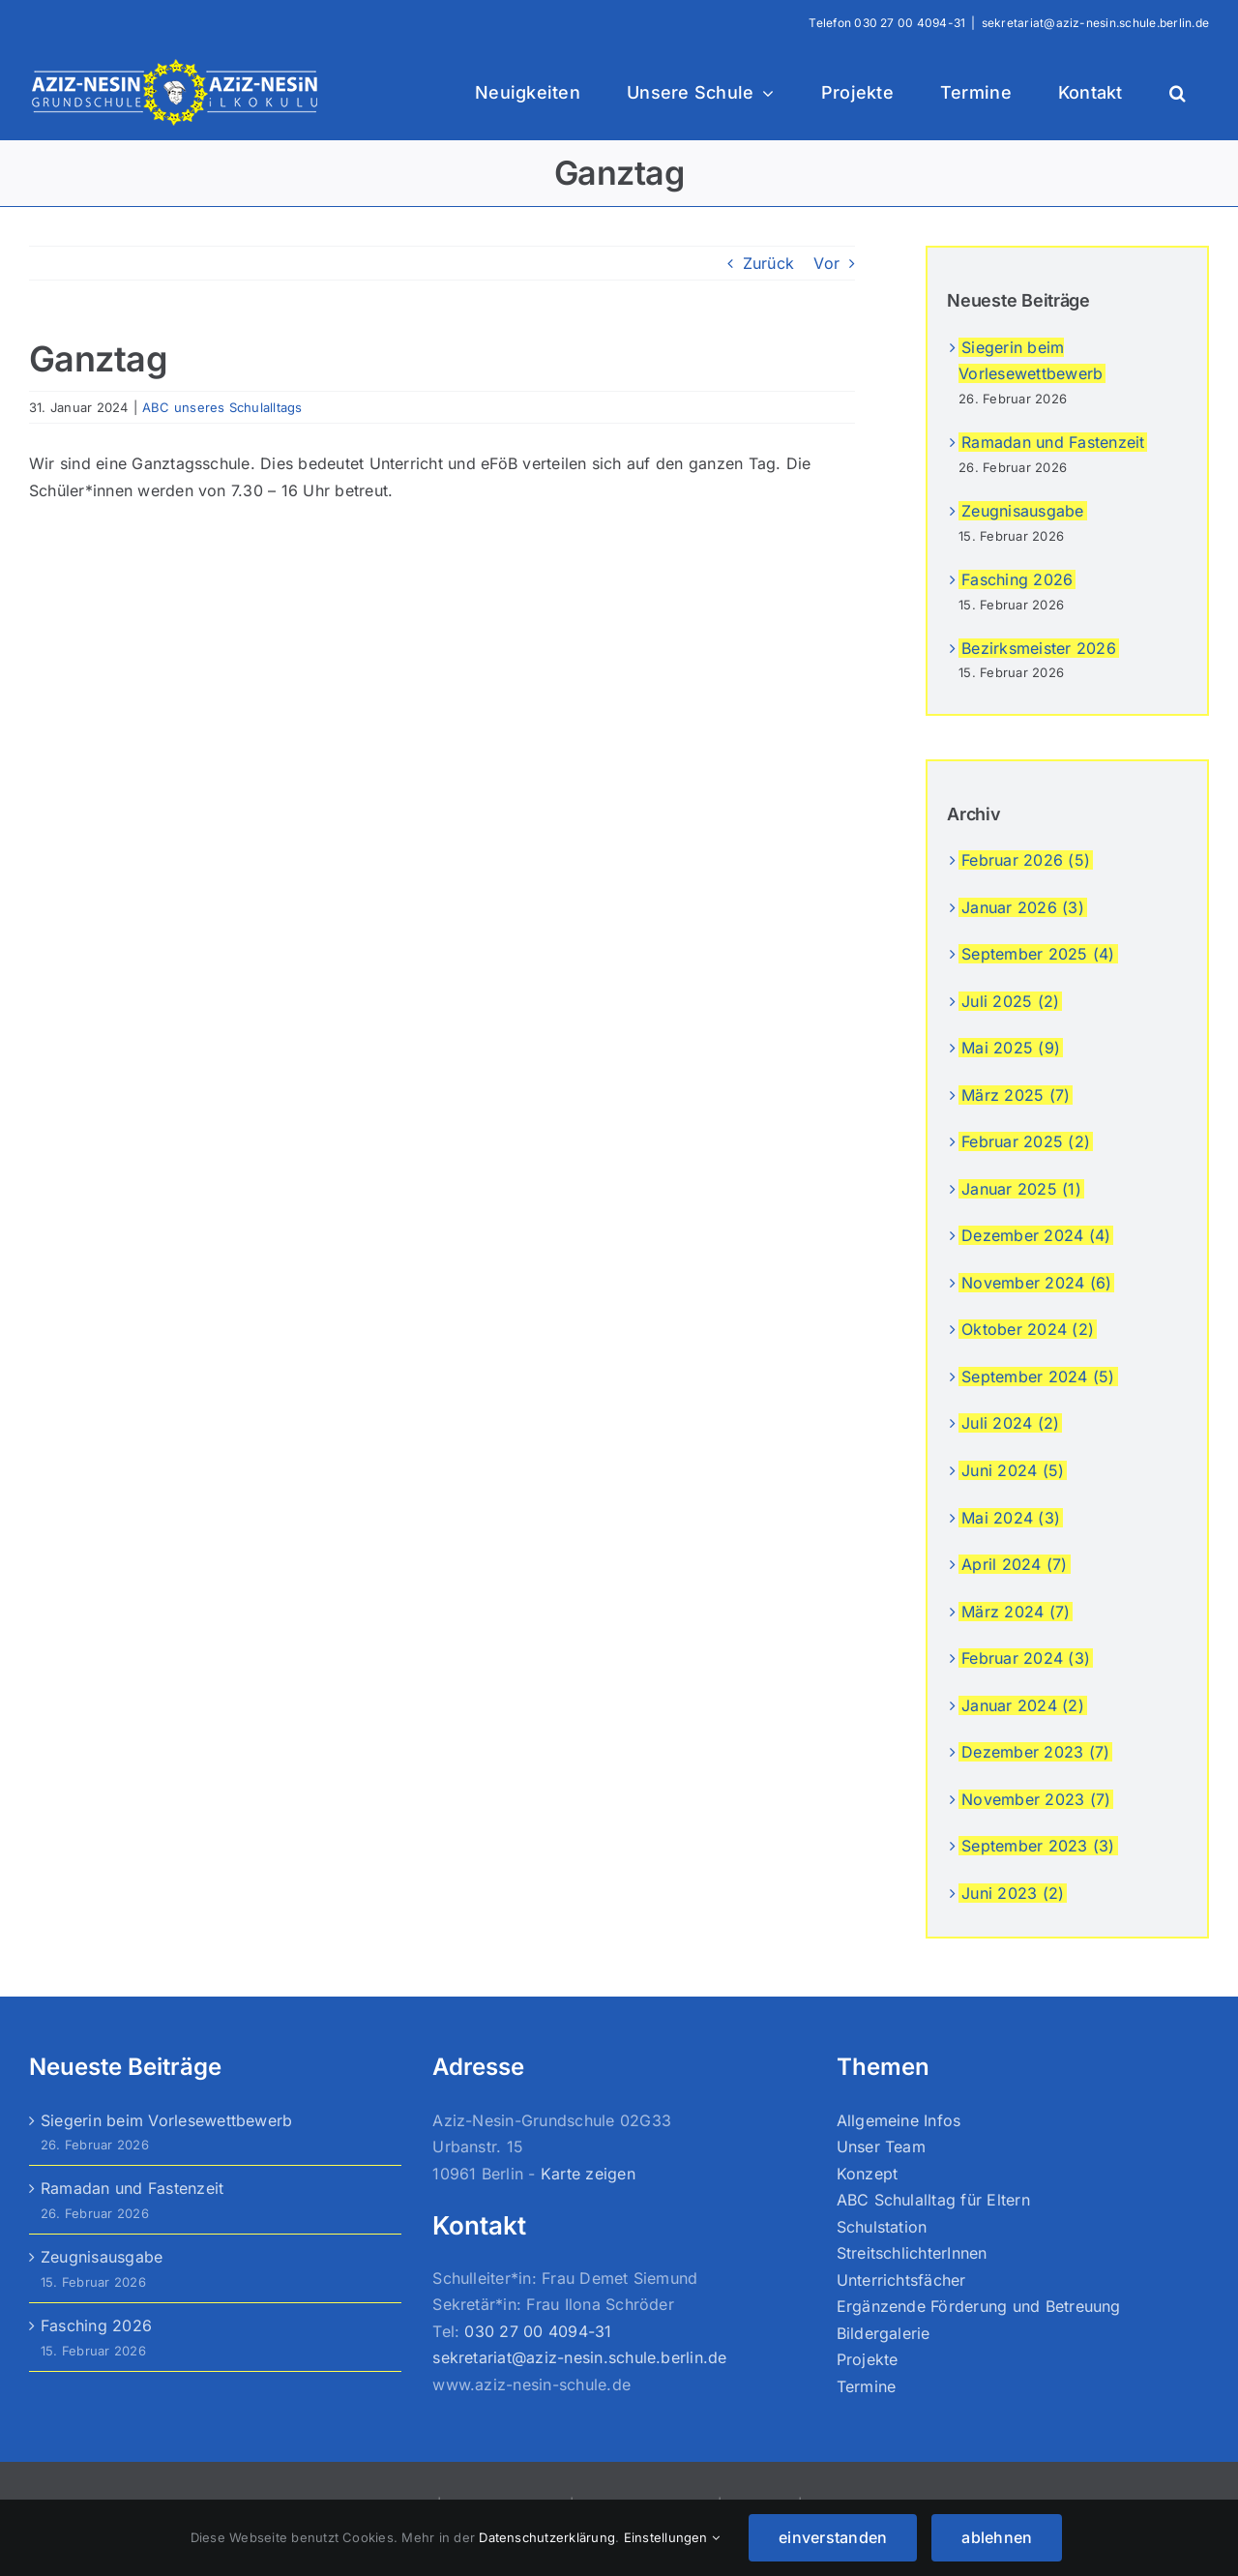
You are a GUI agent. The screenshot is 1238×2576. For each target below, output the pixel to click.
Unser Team (881, 2146)
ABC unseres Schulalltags (222, 407)
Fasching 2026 (1017, 579)
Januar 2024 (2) (1022, 1705)
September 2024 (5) (1037, 1376)
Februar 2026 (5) (1025, 860)
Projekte (868, 2359)
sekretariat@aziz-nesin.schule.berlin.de (1095, 22)
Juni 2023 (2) (1012, 1893)
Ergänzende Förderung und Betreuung (979, 2306)
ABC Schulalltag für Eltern (933, 2199)
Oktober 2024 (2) (1027, 1329)
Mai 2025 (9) (1010, 1047)
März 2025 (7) (1015, 1095)
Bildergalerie (883, 2333)
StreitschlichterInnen (912, 2253)
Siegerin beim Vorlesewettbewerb (166, 2120)
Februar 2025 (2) (1025, 1141)
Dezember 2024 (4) (1035, 1235)
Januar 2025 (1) (1021, 1189)
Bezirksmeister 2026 (1038, 648)
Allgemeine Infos (899, 2120)
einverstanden (833, 2537)
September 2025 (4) (1037, 953)
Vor (826, 263)
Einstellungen (672, 2537)
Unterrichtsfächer (901, 2280)
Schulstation (882, 2226)
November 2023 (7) (1035, 1799)
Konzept (868, 2173)
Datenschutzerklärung (547, 2537)
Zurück (768, 263)
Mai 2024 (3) (1010, 1517)
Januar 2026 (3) (1022, 907)
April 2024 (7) (1014, 1564)
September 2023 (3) (1037, 1845)
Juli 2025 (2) (1010, 1001)
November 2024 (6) (1036, 1282)
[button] (1177, 92)
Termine (867, 2386)
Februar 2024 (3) (1025, 1658)
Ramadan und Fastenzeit (1052, 442)
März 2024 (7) (1015, 1611)
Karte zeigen (588, 2173)
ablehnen (996, 2537)
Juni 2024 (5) (1012, 1470)
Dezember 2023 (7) (1035, 1752)
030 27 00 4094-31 (909, 22)
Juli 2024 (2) (1010, 1423)
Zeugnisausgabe (1022, 510)
